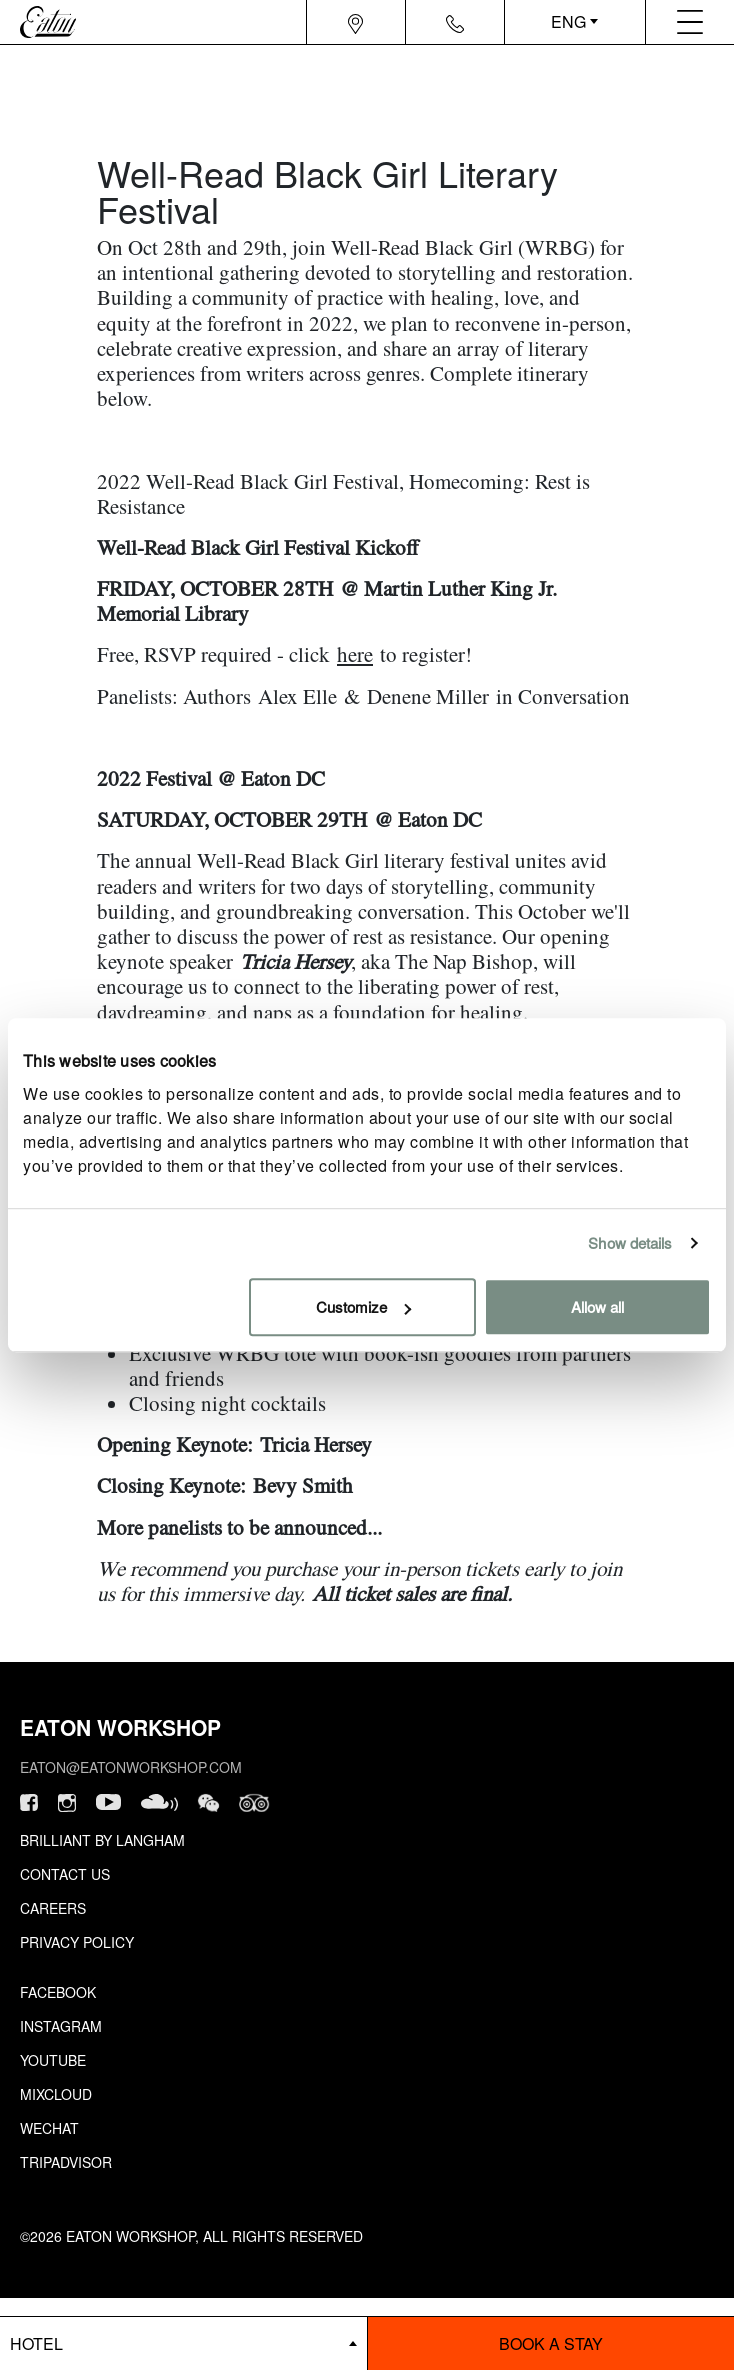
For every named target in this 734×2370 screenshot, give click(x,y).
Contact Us (65, 1874)
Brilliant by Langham (102, 1840)
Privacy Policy (77, 1942)
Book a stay (551, 2343)
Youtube (53, 2060)
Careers (53, 1908)
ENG (568, 21)
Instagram (61, 2026)
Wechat (49, 2128)
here (355, 654)
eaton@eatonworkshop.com (131, 1767)
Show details (630, 1242)
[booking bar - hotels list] (183, 2343)
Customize (363, 1306)
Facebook (58, 1992)
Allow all (597, 1306)
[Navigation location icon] (355, 22)
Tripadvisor (66, 2162)
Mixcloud (56, 2094)
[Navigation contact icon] (455, 22)
